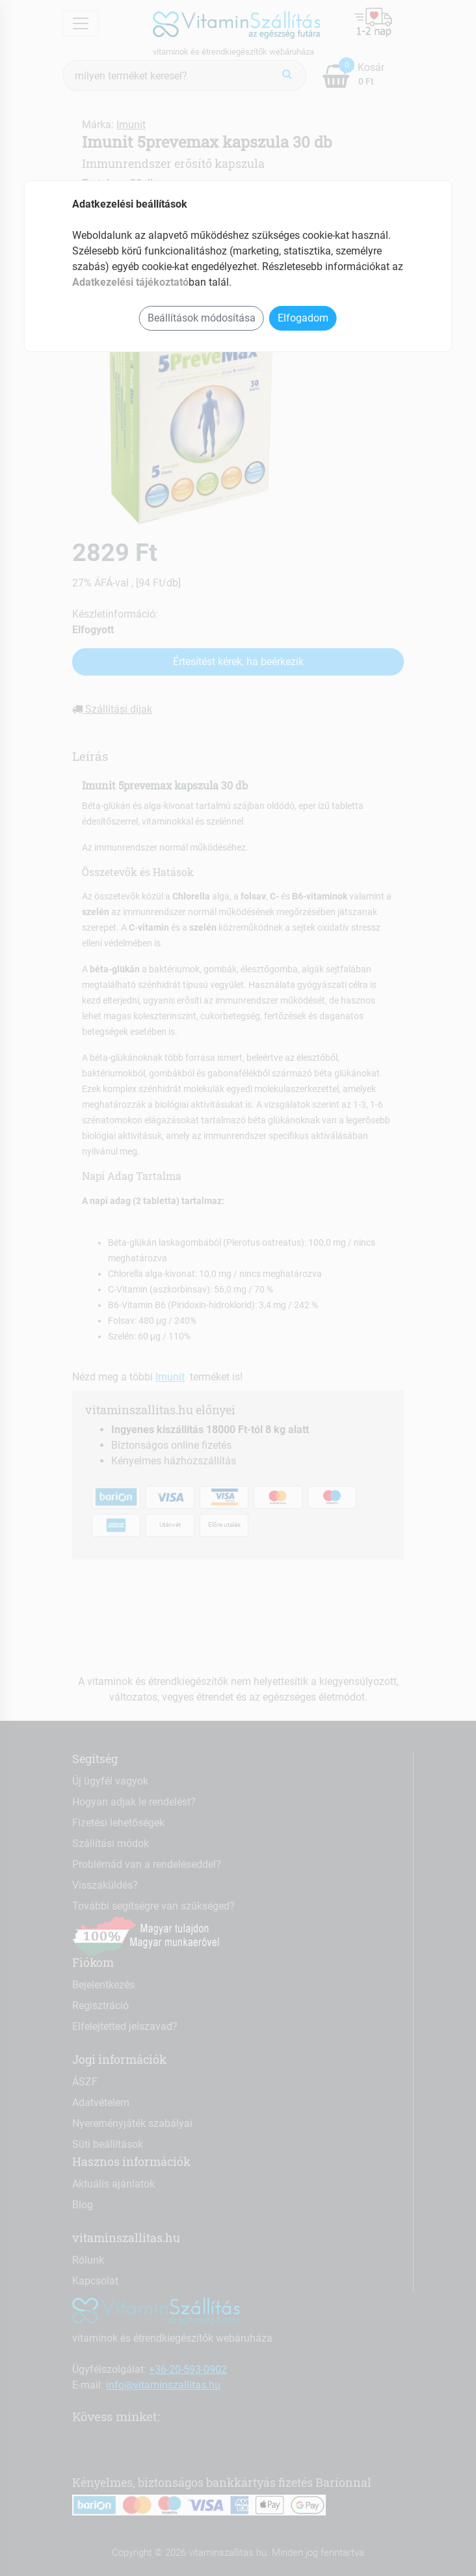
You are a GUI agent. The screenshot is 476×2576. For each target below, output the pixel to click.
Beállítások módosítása (202, 318)
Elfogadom (303, 318)
